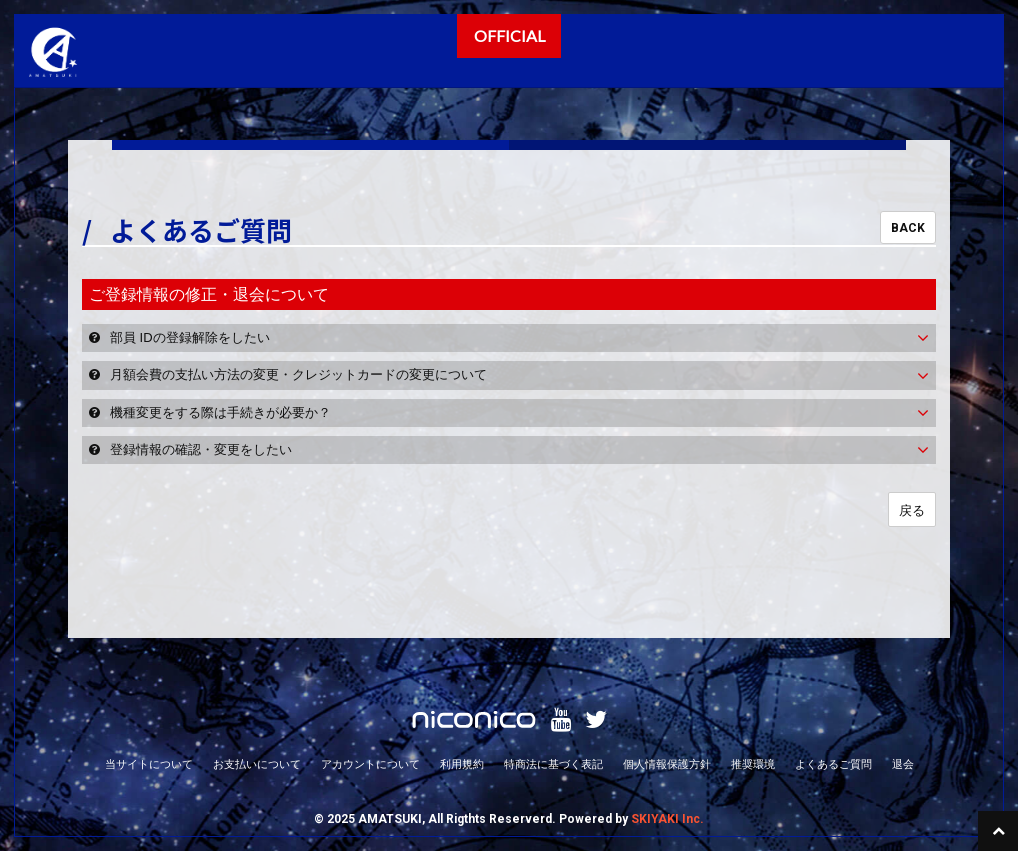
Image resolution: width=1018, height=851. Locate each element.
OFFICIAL (509, 35)
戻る (912, 510)
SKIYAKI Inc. (667, 819)
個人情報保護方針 (667, 764)
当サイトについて (149, 764)
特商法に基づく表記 (553, 764)
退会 (903, 764)
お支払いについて (257, 764)
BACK (908, 228)
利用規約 (462, 764)
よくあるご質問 (833, 764)
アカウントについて (370, 764)
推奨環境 (753, 764)
